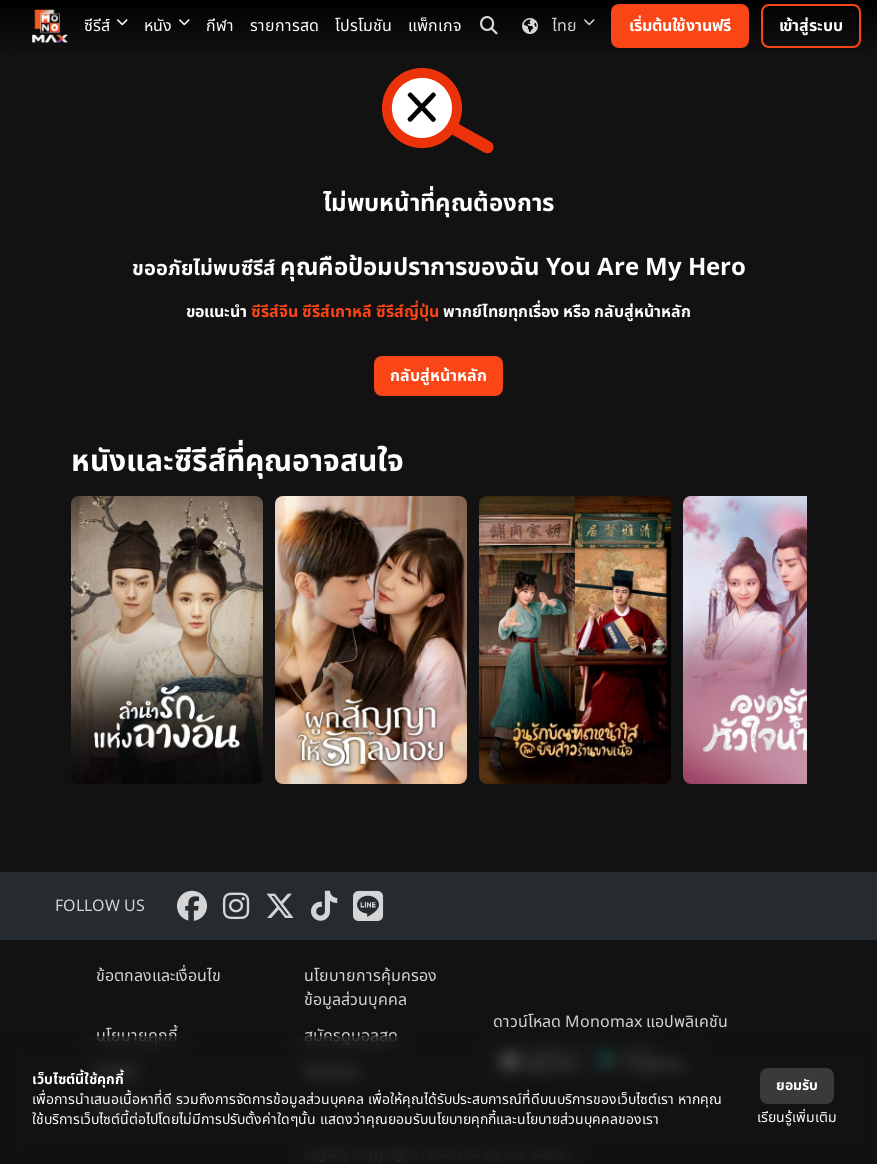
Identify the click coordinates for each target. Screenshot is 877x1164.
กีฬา (220, 26)
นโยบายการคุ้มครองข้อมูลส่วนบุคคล (370, 988)
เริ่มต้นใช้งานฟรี (680, 26)
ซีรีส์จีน (274, 312)
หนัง (167, 26)
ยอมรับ (797, 1085)
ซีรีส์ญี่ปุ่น (407, 312)
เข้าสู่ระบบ (811, 26)
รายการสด (284, 26)
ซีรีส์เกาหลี (337, 312)
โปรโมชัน (363, 26)
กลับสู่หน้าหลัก (438, 376)
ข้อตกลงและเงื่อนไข (158, 976)
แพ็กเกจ (435, 26)
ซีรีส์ (106, 26)
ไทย (554, 26)
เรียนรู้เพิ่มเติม (797, 1117)
